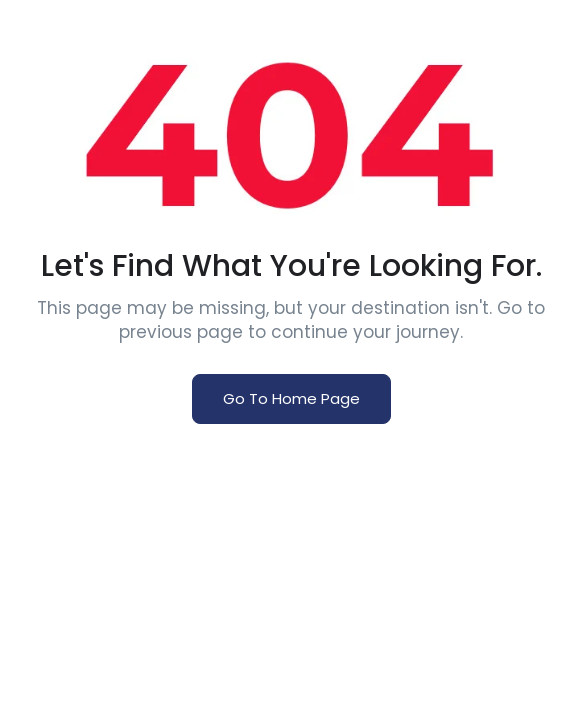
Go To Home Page (291, 398)
